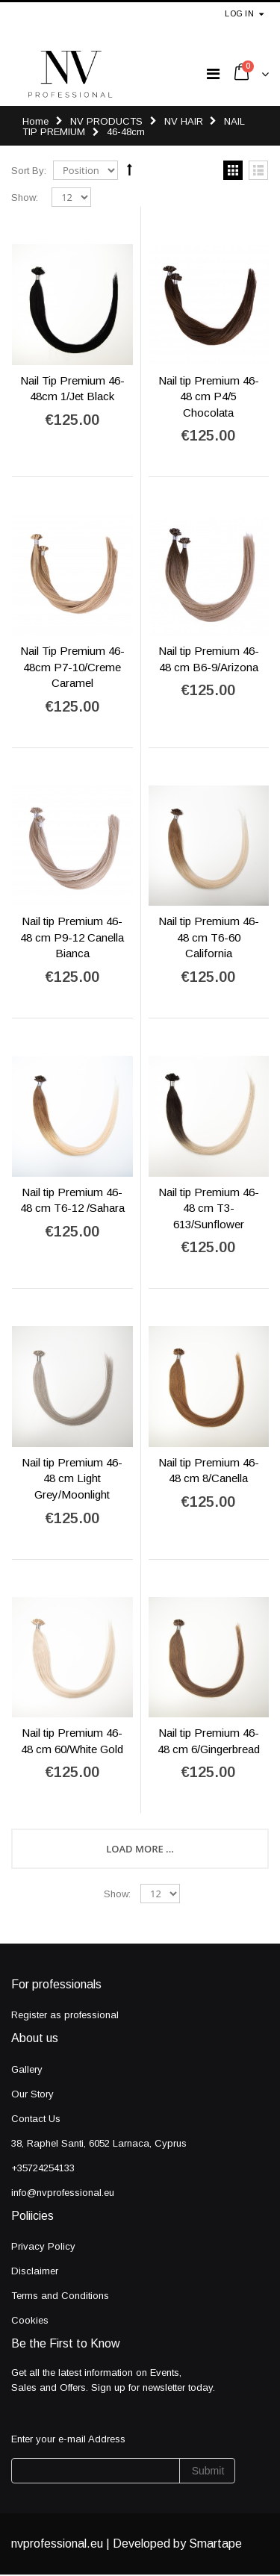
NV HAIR (185, 121)
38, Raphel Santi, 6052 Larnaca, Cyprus (99, 2143)
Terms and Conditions (60, 2295)
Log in (239, 13)
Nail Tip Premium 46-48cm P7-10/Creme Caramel (72, 666)
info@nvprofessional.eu (62, 2192)
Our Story (32, 2094)
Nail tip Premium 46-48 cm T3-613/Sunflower (208, 1208)
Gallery (27, 2069)
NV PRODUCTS (106, 121)
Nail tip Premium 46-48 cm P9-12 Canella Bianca (72, 937)
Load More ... (140, 1848)
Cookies (30, 2320)
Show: (24, 197)
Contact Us (35, 2118)
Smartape (215, 2543)
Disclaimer (34, 2271)
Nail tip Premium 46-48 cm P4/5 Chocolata (208, 396)
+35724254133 (43, 2168)
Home (35, 121)
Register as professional (65, 2014)
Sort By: (28, 170)
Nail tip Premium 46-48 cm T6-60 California (208, 937)
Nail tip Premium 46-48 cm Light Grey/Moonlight (72, 1478)
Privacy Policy (43, 2246)
